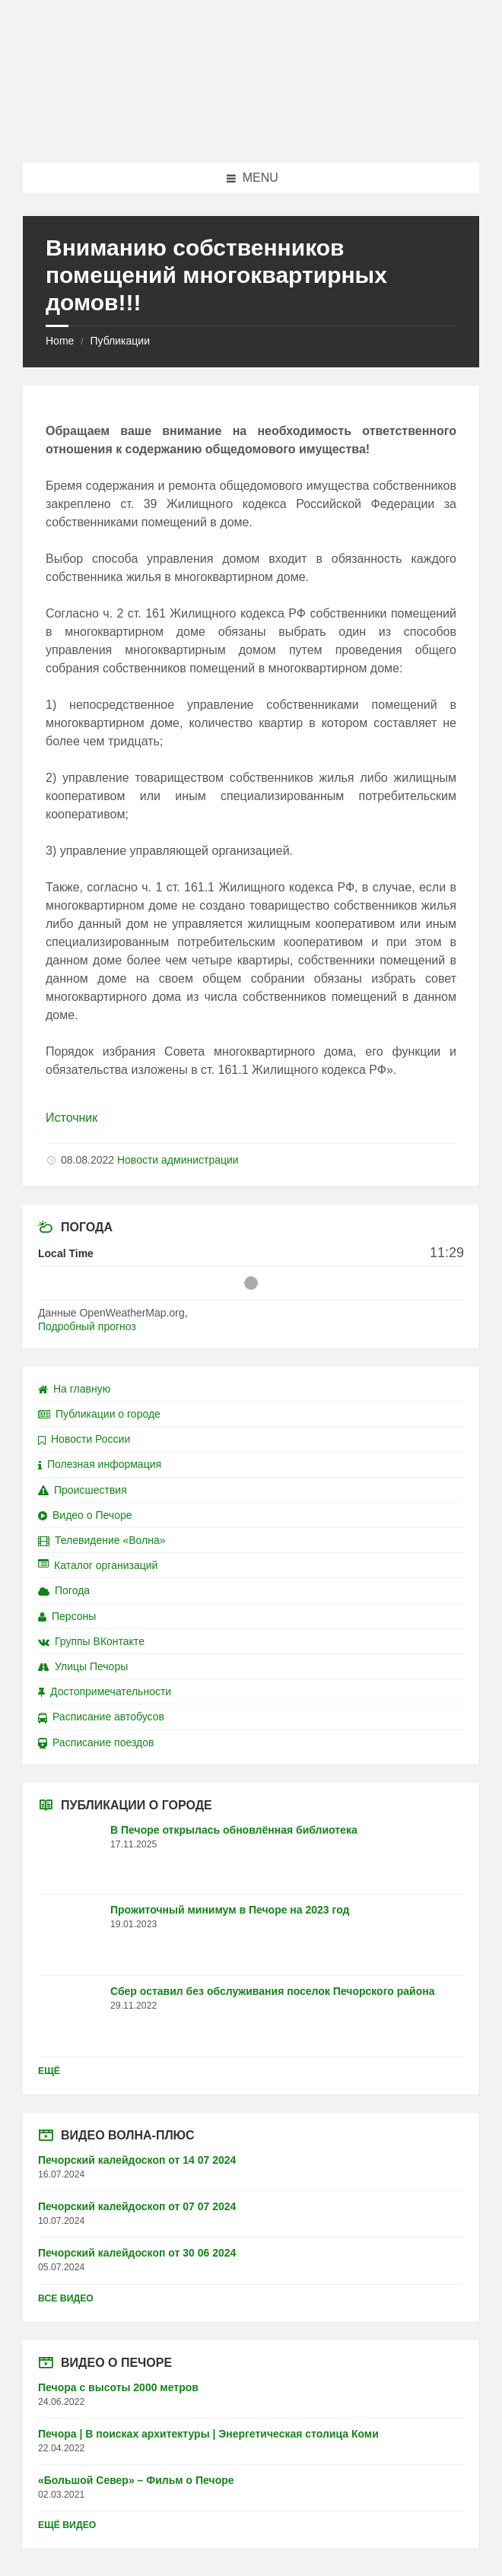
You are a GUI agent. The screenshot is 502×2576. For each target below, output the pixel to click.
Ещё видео (67, 2525)
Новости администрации (178, 1160)
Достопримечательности (104, 1691)
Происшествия (82, 1490)
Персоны (67, 1616)
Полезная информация (99, 1464)
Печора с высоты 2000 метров (118, 2387)
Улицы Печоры (83, 1666)
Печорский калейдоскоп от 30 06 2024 (137, 2253)
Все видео (66, 2298)
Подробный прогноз (87, 1326)
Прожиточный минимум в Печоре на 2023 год (229, 1910)
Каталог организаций (97, 1565)
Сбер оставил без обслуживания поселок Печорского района (272, 1991)
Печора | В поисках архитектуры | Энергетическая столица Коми (208, 2434)
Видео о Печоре (85, 1515)
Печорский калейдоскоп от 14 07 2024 (137, 2160)
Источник (71, 1117)
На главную (74, 1389)
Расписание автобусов (101, 1716)
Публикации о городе (99, 1414)
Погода (64, 1590)
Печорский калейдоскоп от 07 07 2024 (137, 2206)
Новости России (84, 1439)
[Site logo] (251, 132)
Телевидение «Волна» (102, 1540)
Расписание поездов (96, 1742)
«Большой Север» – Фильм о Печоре (136, 2480)
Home (60, 341)
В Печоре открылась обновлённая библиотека (233, 1830)
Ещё (49, 2071)
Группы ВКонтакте (91, 1641)
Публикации (119, 341)
